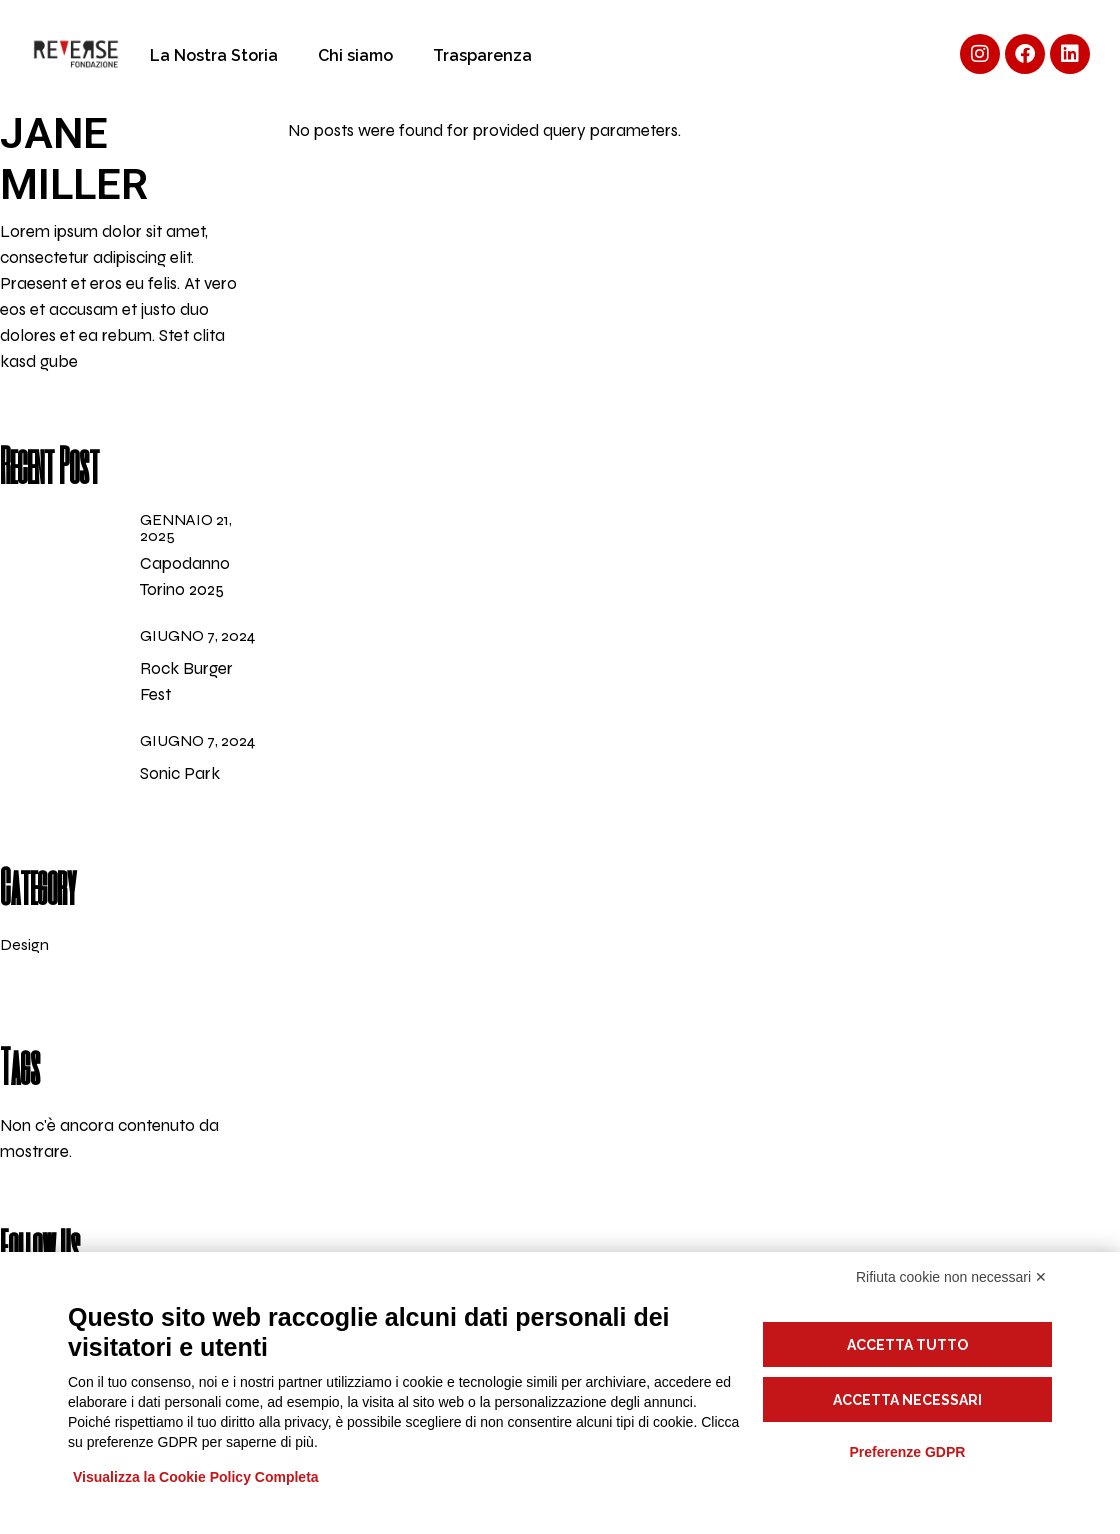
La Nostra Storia (214, 55)
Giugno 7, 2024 (197, 636)
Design (24, 944)
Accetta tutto (907, 1345)
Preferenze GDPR (907, 1452)
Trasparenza (482, 55)
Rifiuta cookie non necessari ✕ (951, 1277)
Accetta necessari (907, 1400)
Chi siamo (355, 55)
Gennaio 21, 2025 (186, 528)
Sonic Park (180, 773)
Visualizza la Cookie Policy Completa (196, 1477)
